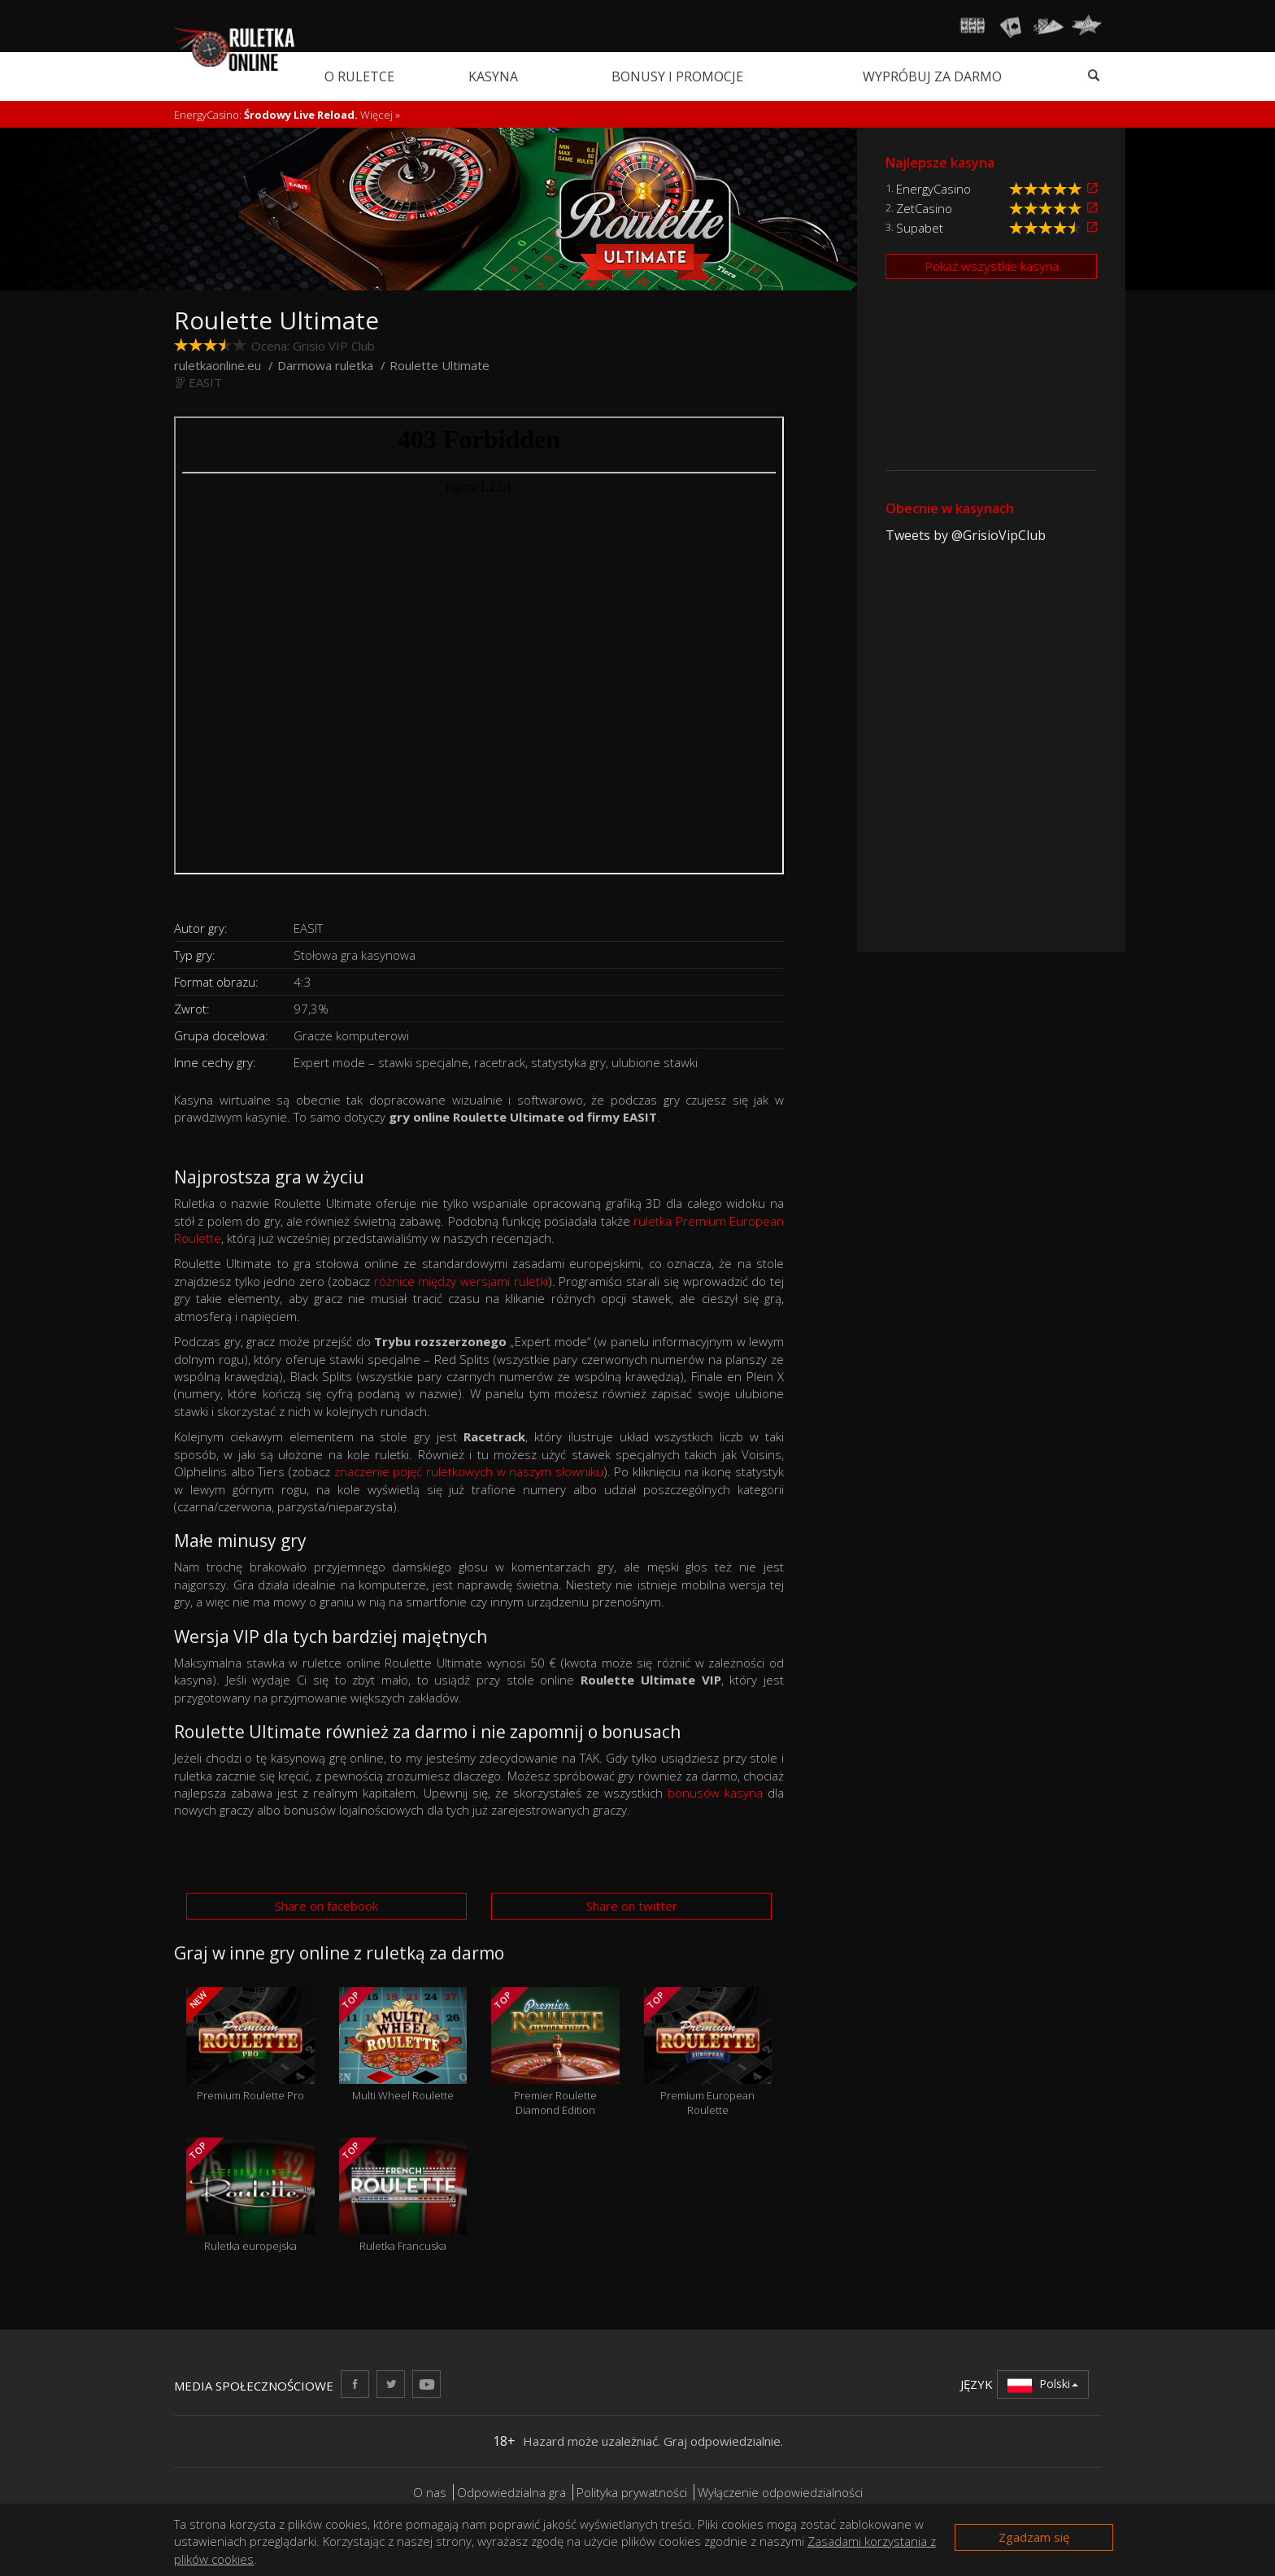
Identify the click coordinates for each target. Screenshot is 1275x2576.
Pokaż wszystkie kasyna (992, 266)
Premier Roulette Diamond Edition (555, 2052)
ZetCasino (924, 208)
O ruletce (359, 76)
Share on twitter (631, 1906)
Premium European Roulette (708, 2052)
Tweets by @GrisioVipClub (966, 535)
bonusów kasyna (715, 1793)
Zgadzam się (1034, 2537)
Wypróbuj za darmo (932, 76)
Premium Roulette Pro (250, 2044)
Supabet (919, 227)
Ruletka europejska (250, 2195)
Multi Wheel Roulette (403, 2044)
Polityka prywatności (632, 2492)
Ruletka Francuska (403, 2195)
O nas (429, 2492)
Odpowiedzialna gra (511, 2492)
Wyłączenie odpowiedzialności (780, 2492)
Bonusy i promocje (677, 76)
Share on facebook (326, 1906)
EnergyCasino (933, 188)
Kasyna (493, 76)
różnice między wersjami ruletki (461, 1281)
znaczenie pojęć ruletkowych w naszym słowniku (468, 1471)
